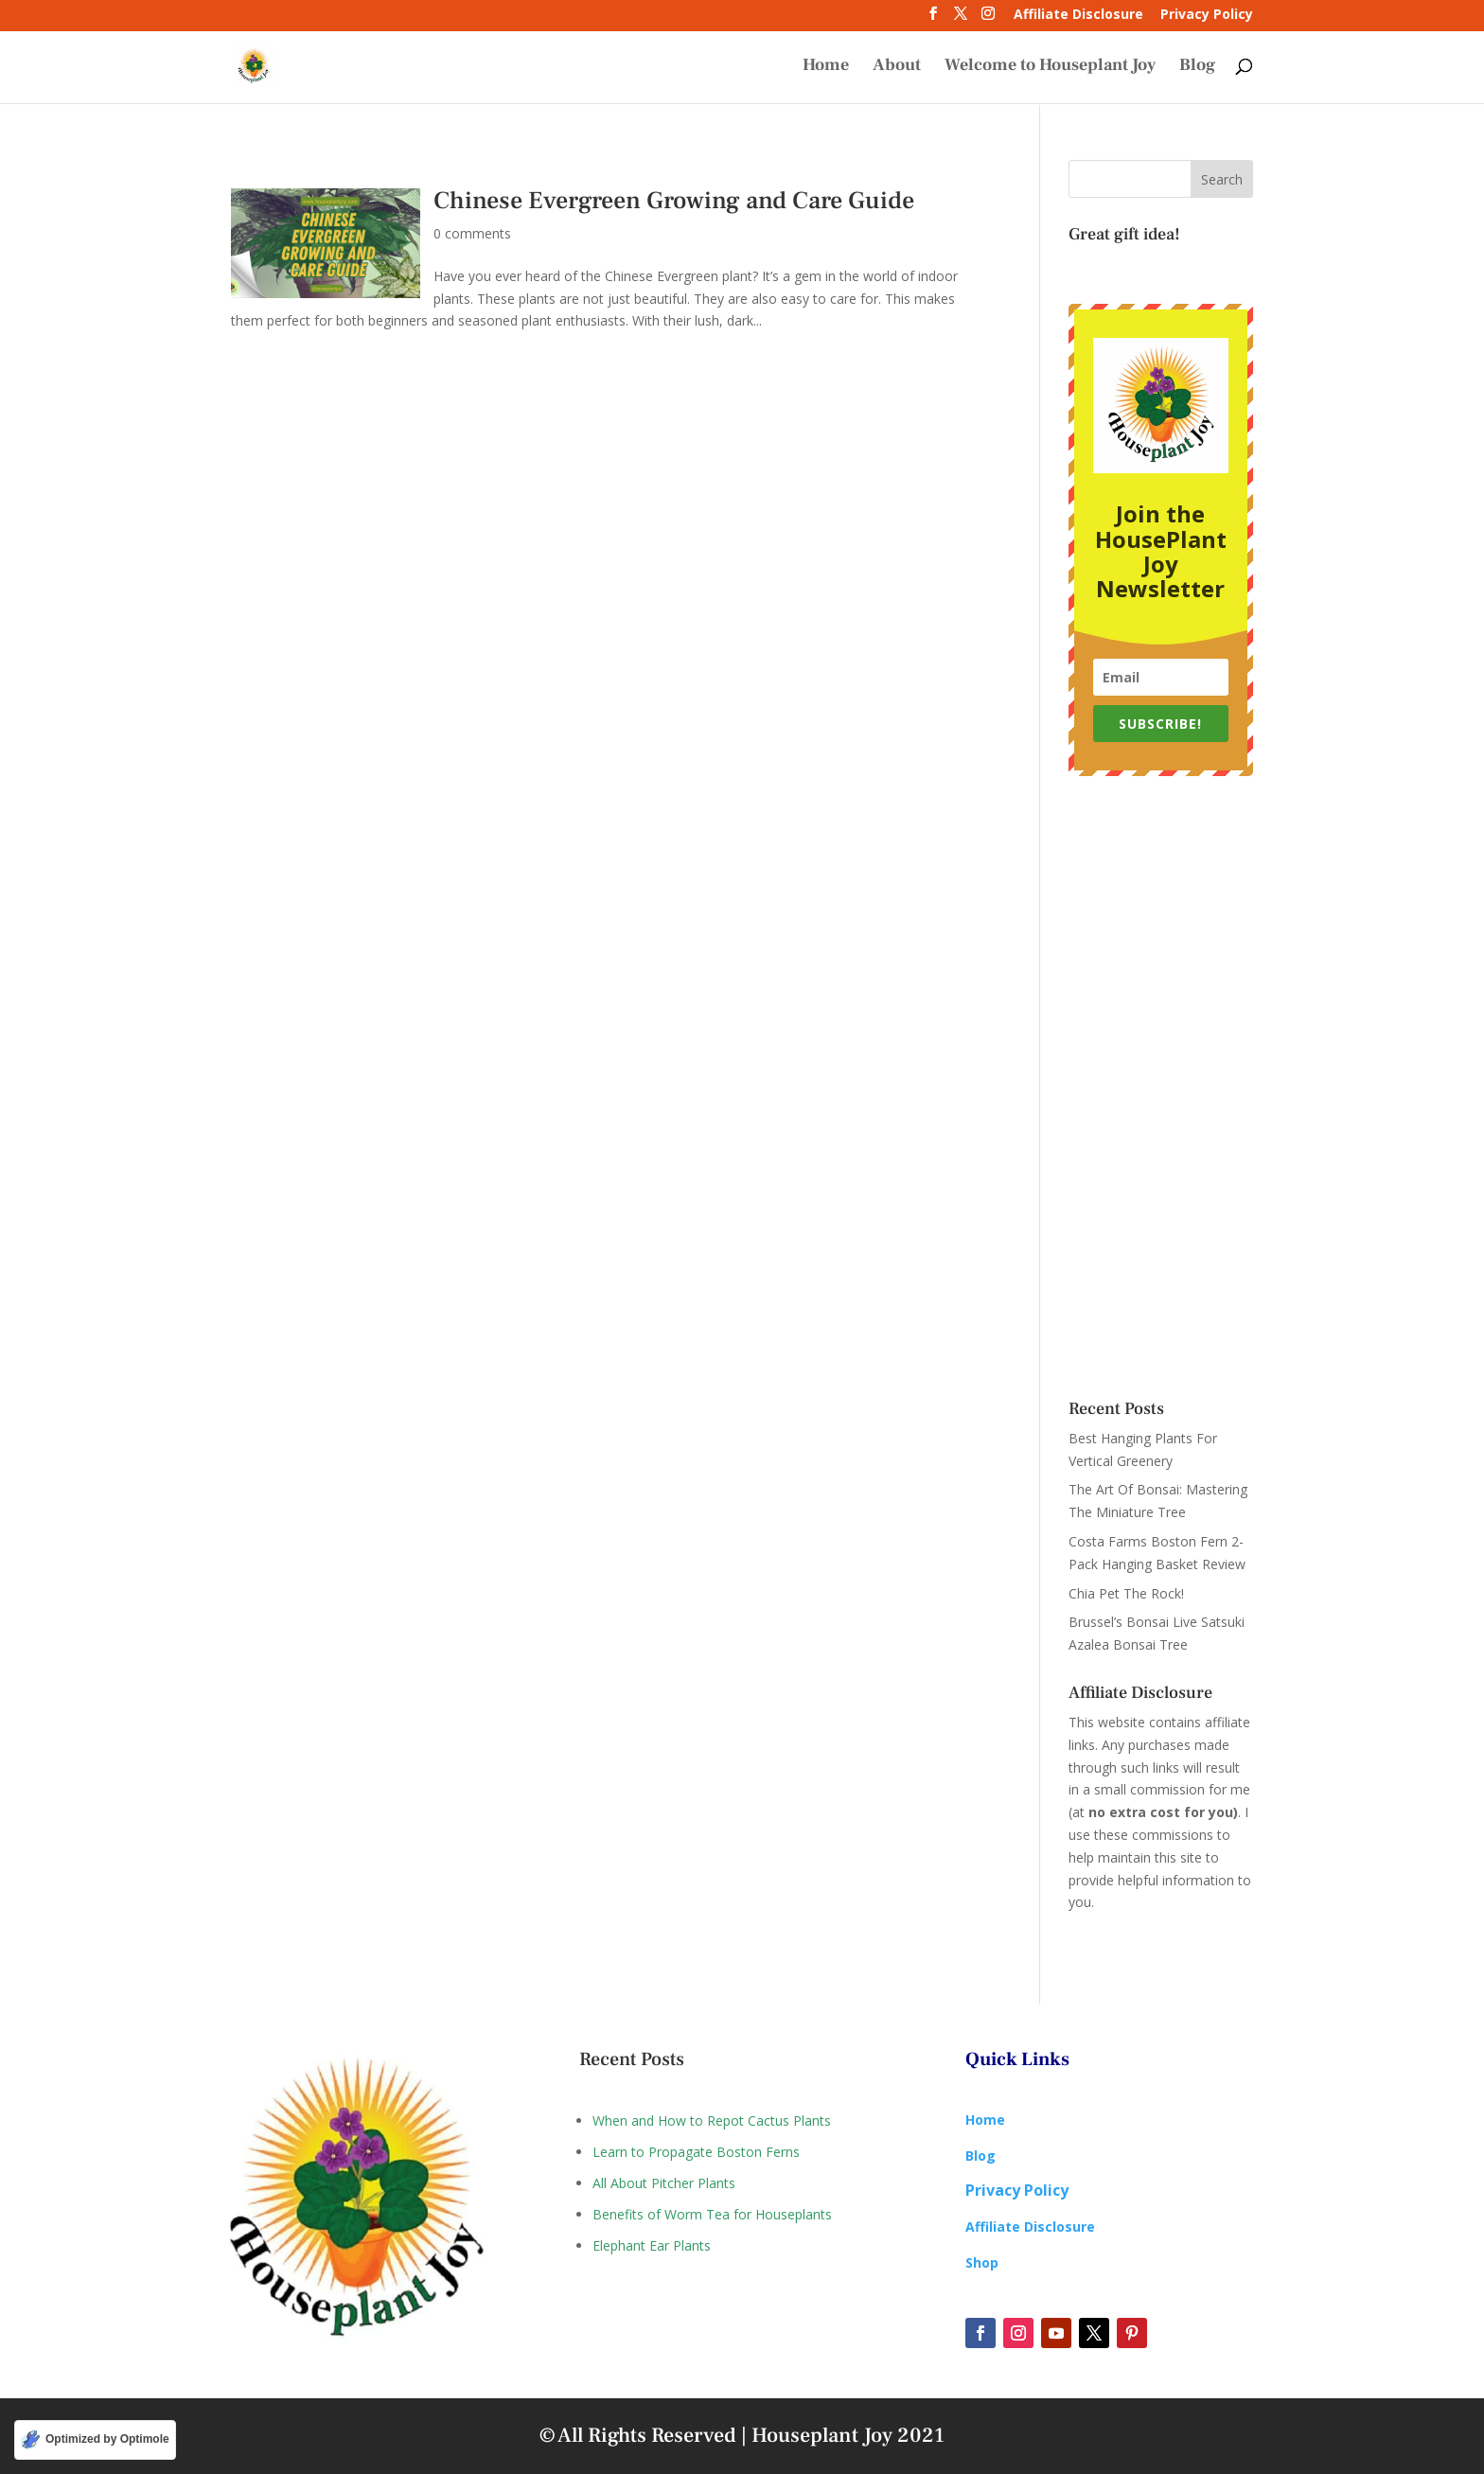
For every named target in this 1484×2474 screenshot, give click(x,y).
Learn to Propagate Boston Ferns (696, 2152)
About (897, 68)
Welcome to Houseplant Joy (1050, 68)
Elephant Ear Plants (651, 2245)
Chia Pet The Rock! (1126, 1593)
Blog (1197, 68)
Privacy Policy (1206, 16)
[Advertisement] (1161, 1088)
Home (826, 68)
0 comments (472, 233)
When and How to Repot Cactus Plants (711, 2120)
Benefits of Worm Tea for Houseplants (712, 2214)
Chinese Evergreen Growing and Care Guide (673, 201)
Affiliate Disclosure (1078, 16)
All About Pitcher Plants (663, 2183)
